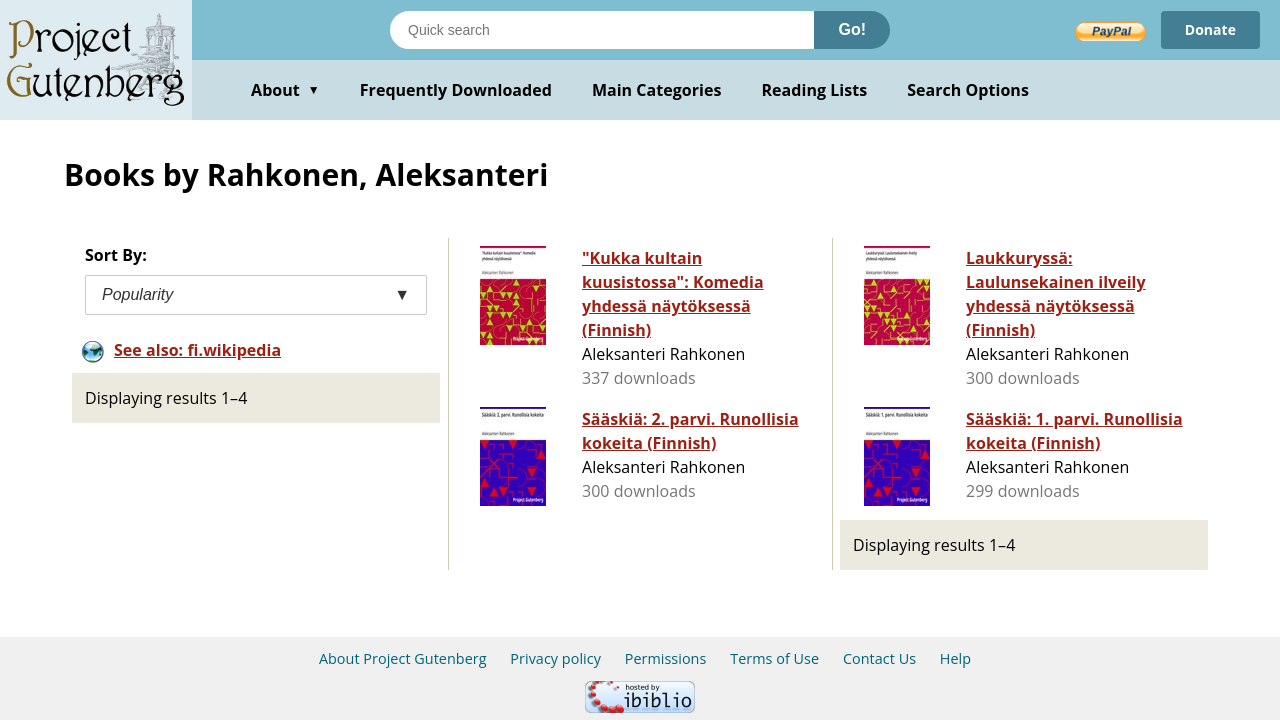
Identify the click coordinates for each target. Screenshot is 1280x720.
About (285, 90)
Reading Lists (815, 90)
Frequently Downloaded (456, 90)
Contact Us (879, 658)
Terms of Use (774, 658)
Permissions (666, 658)
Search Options (968, 90)
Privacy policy (555, 658)
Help (955, 658)
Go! (852, 29)
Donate (1210, 29)
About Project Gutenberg (403, 658)
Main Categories (657, 90)
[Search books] (602, 30)
